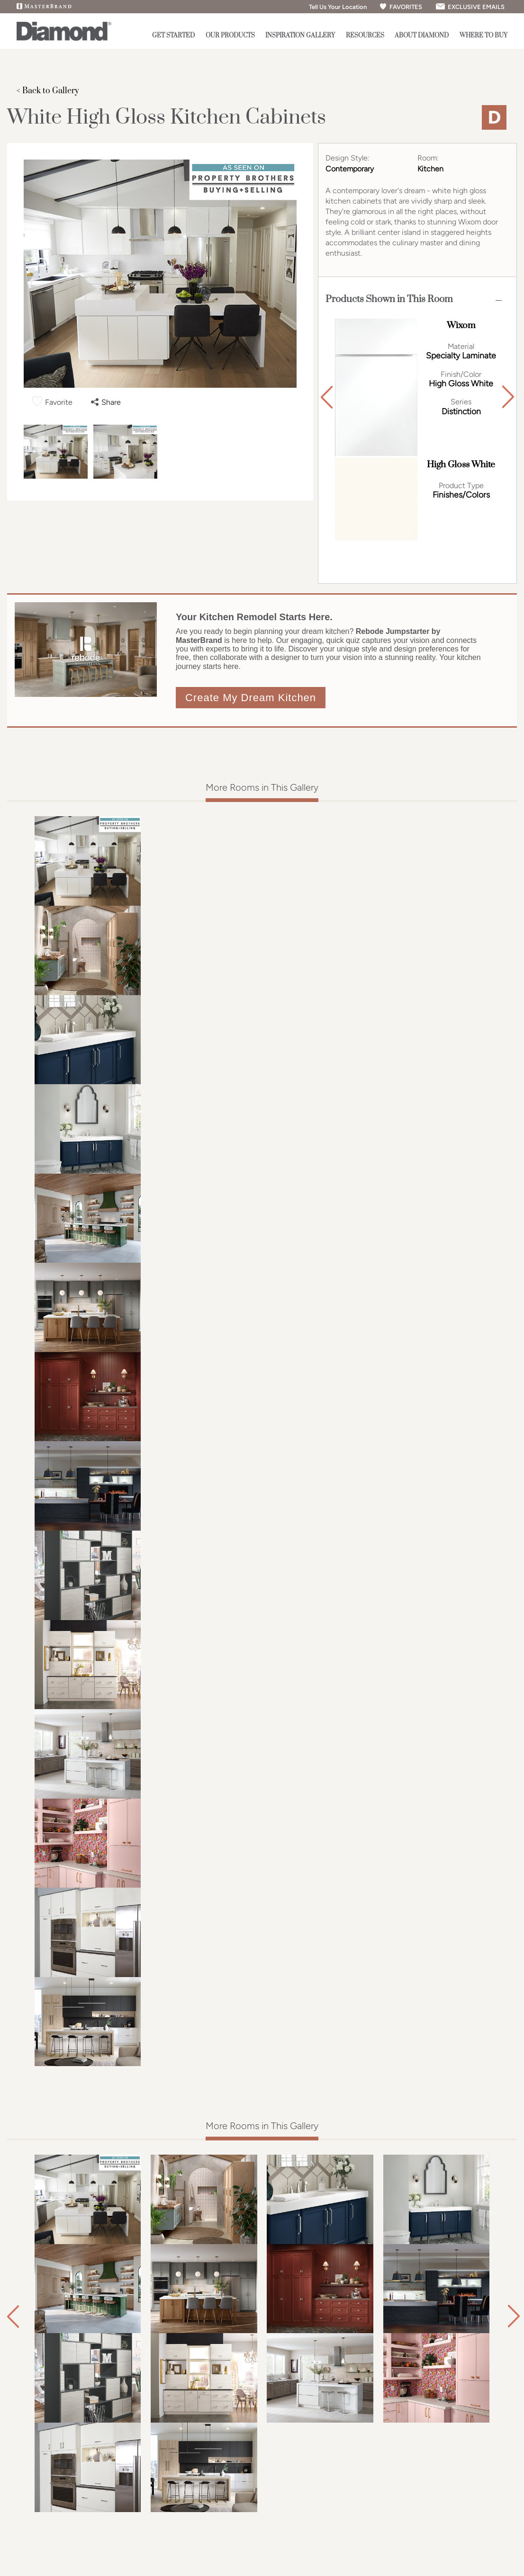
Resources (365, 35)
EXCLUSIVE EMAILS (469, 6)
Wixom (461, 325)
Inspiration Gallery (300, 35)
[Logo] (64, 39)
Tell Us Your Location (334, 6)
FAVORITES (400, 6)
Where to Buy (483, 35)
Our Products (230, 35)
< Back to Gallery (48, 91)
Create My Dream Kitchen (250, 698)
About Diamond (422, 35)
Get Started (173, 35)
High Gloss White (461, 464)
